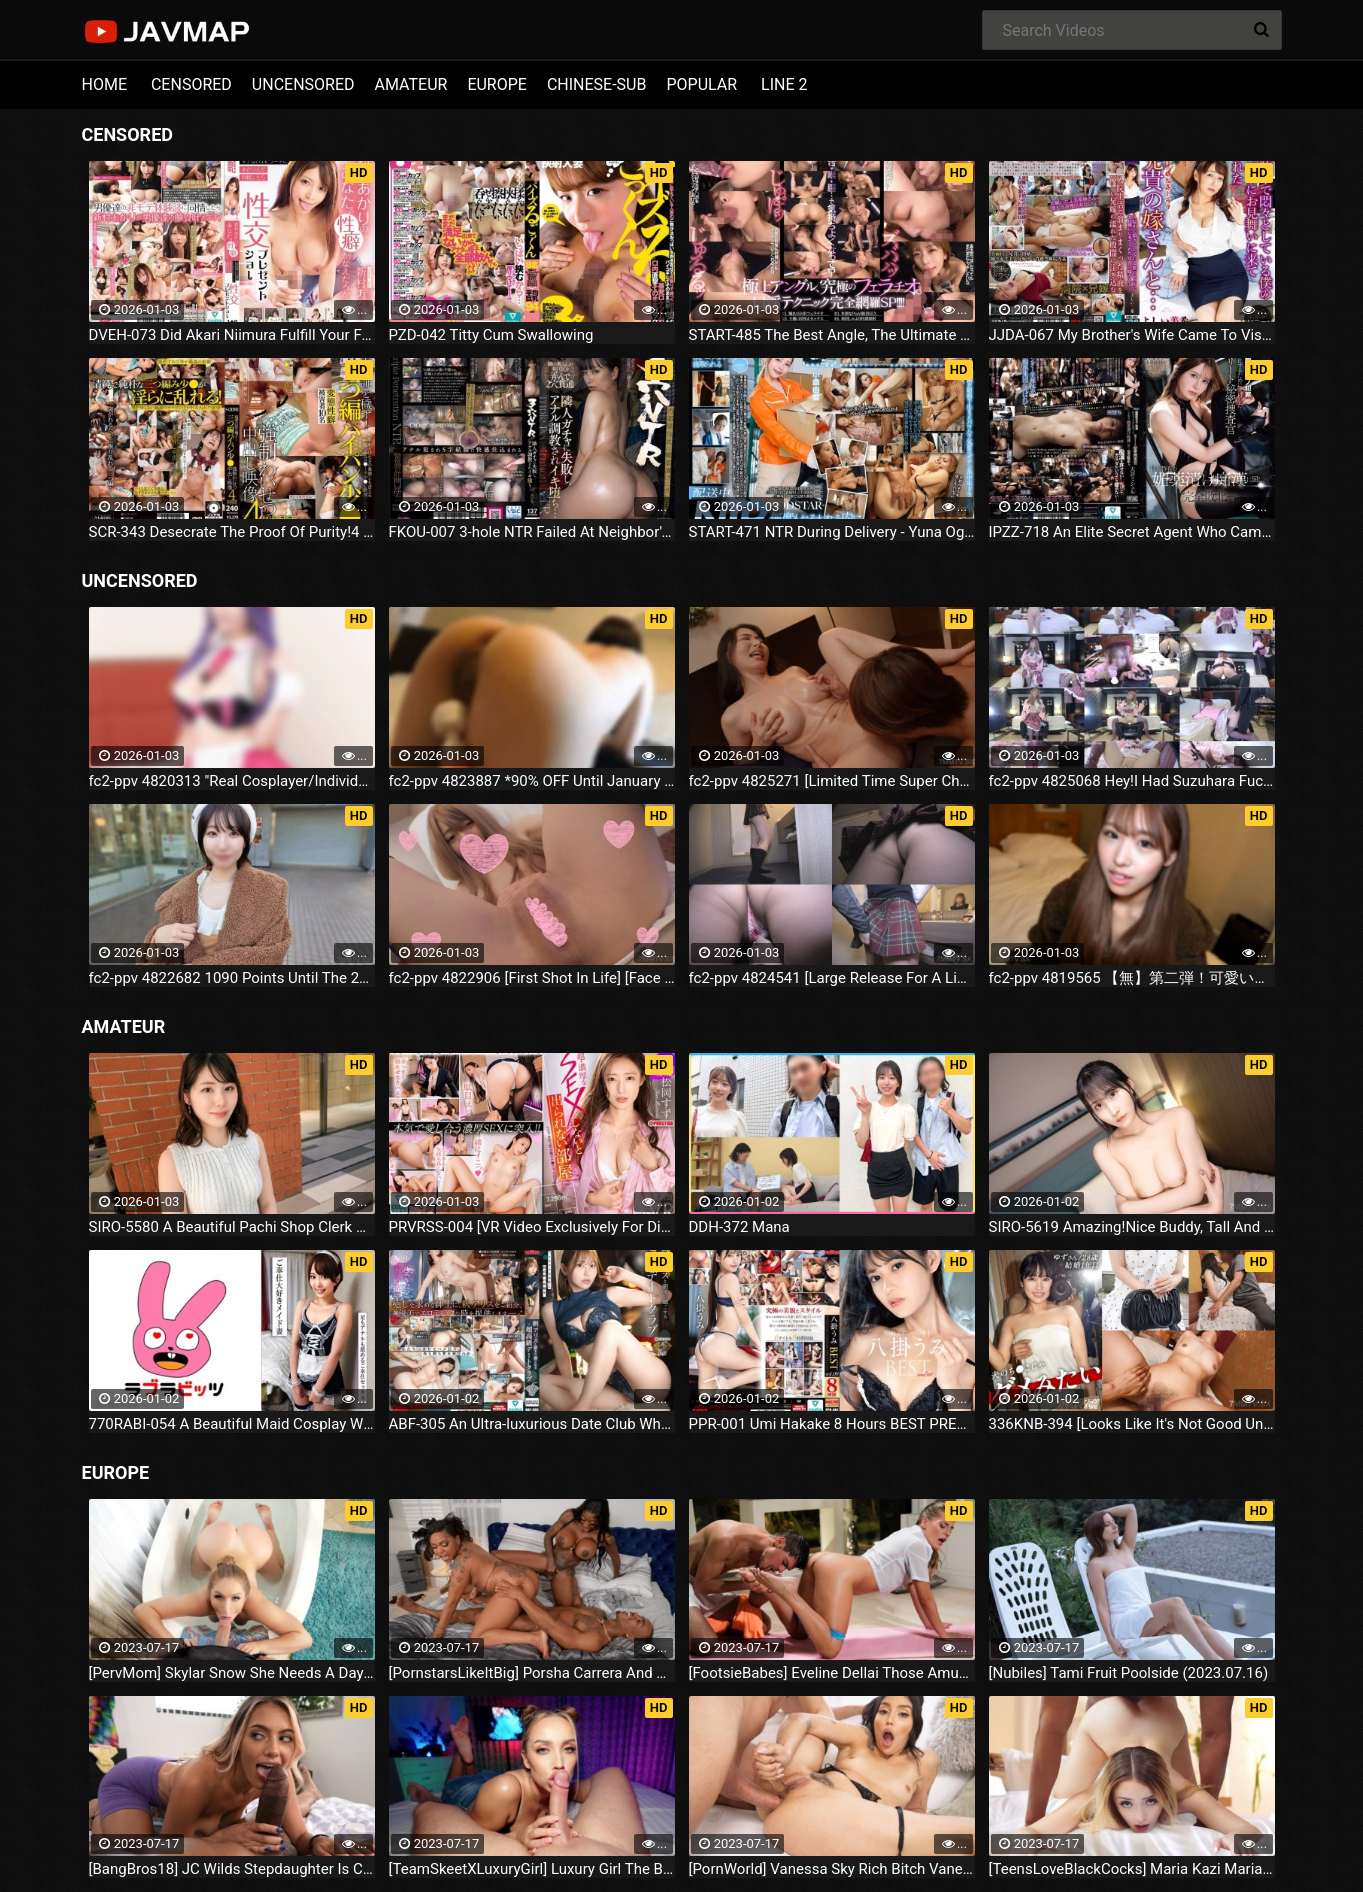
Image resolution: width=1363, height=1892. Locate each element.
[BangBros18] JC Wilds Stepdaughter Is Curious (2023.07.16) (232, 1869)
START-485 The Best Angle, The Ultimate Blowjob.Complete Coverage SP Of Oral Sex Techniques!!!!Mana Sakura (832, 335)
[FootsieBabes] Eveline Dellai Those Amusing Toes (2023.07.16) (832, 1673)
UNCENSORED (303, 84)
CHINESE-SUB (597, 84)
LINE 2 (784, 84)
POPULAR (701, 84)
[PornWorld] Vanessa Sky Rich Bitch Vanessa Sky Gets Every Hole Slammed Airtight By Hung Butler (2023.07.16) (832, 1869)
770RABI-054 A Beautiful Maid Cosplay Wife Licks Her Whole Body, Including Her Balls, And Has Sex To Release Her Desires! (232, 1424)
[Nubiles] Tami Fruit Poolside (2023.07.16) (1129, 1673)
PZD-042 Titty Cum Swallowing (491, 335)
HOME (104, 84)
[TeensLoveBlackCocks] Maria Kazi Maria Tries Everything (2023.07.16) (1132, 1869)
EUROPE (497, 84)
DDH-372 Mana (739, 1227)
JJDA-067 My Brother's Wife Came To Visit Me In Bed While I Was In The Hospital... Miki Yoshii (1132, 335)
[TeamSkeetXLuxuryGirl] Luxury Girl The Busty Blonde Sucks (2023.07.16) (532, 1869)
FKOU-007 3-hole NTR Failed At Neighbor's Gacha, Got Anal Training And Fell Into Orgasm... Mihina (532, 532)
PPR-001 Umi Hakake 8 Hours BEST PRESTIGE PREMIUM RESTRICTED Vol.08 (832, 1424)
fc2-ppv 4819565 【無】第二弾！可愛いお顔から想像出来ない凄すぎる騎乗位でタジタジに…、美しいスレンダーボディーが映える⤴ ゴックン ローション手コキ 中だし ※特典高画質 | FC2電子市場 (1132, 978)
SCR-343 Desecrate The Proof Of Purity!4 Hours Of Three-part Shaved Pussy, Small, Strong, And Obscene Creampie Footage (232, 532)
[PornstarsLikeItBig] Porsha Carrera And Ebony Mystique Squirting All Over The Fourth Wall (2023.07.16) (532, 1673)
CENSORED (191, 84)
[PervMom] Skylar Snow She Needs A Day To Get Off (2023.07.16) (232, 1673)
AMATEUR (411, 84)
